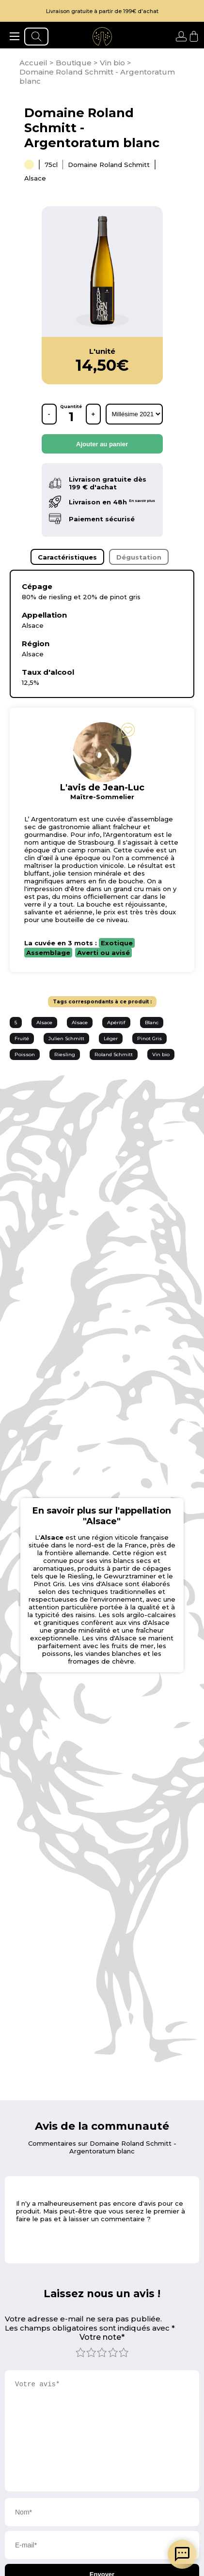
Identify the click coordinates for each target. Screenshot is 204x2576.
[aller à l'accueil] (102, 36)
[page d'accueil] (34, 62)
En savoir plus (142, 501)
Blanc (151, 1022)
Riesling (64, 1054)
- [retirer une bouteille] (49, 414)
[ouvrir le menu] (14, 36)
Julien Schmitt (66, 1038)
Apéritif (116, 1022)
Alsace (44, 1022)
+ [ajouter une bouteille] (93, 414)
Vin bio (161, 1054)
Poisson (25, 1054)
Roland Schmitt (113, 1054)
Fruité (22, 1038)
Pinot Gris (149, 1038)
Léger (111, 1038)
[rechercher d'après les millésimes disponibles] (134, 414)
